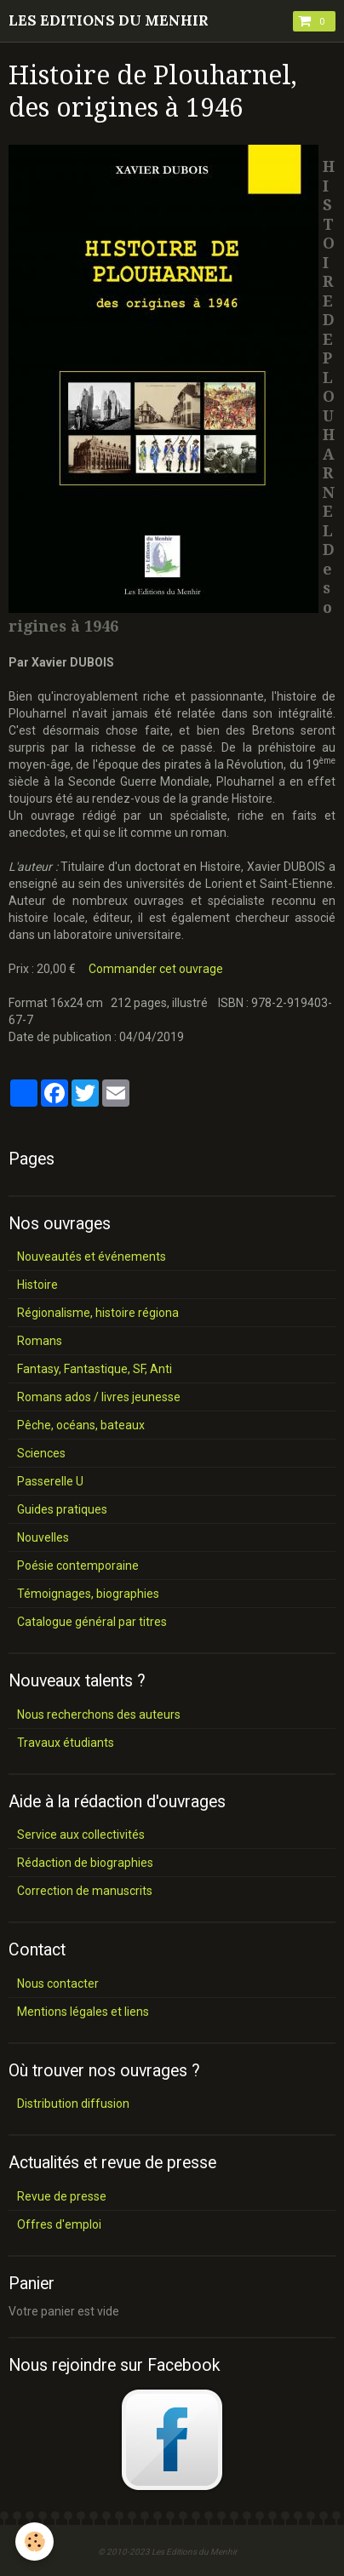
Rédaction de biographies (85, 1862)
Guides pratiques (62, 1509)
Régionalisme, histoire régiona (98, 1312)
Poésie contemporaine (78, 1565)
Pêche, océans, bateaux (81, 1425)
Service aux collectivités (81, 1834)
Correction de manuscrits (84, 1891)
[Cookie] (34, 2541)
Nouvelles (43, 1537)
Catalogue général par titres (92, 1622)
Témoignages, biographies (88, 1593)
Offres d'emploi (59, 2224)
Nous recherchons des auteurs (99, 1714)
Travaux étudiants (65, 1742)
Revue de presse (61, 2196)
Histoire (37, 1284)
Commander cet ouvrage (156, 969)
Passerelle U (50, 1481)
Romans (39, 1341)
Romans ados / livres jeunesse (99, 1397)
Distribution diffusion (73, 2103)
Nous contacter (58, 1983)
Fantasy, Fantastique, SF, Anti (94, 1369)
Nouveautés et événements (91, 1256)
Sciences (41, 1453)
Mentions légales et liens (83, 2011)
